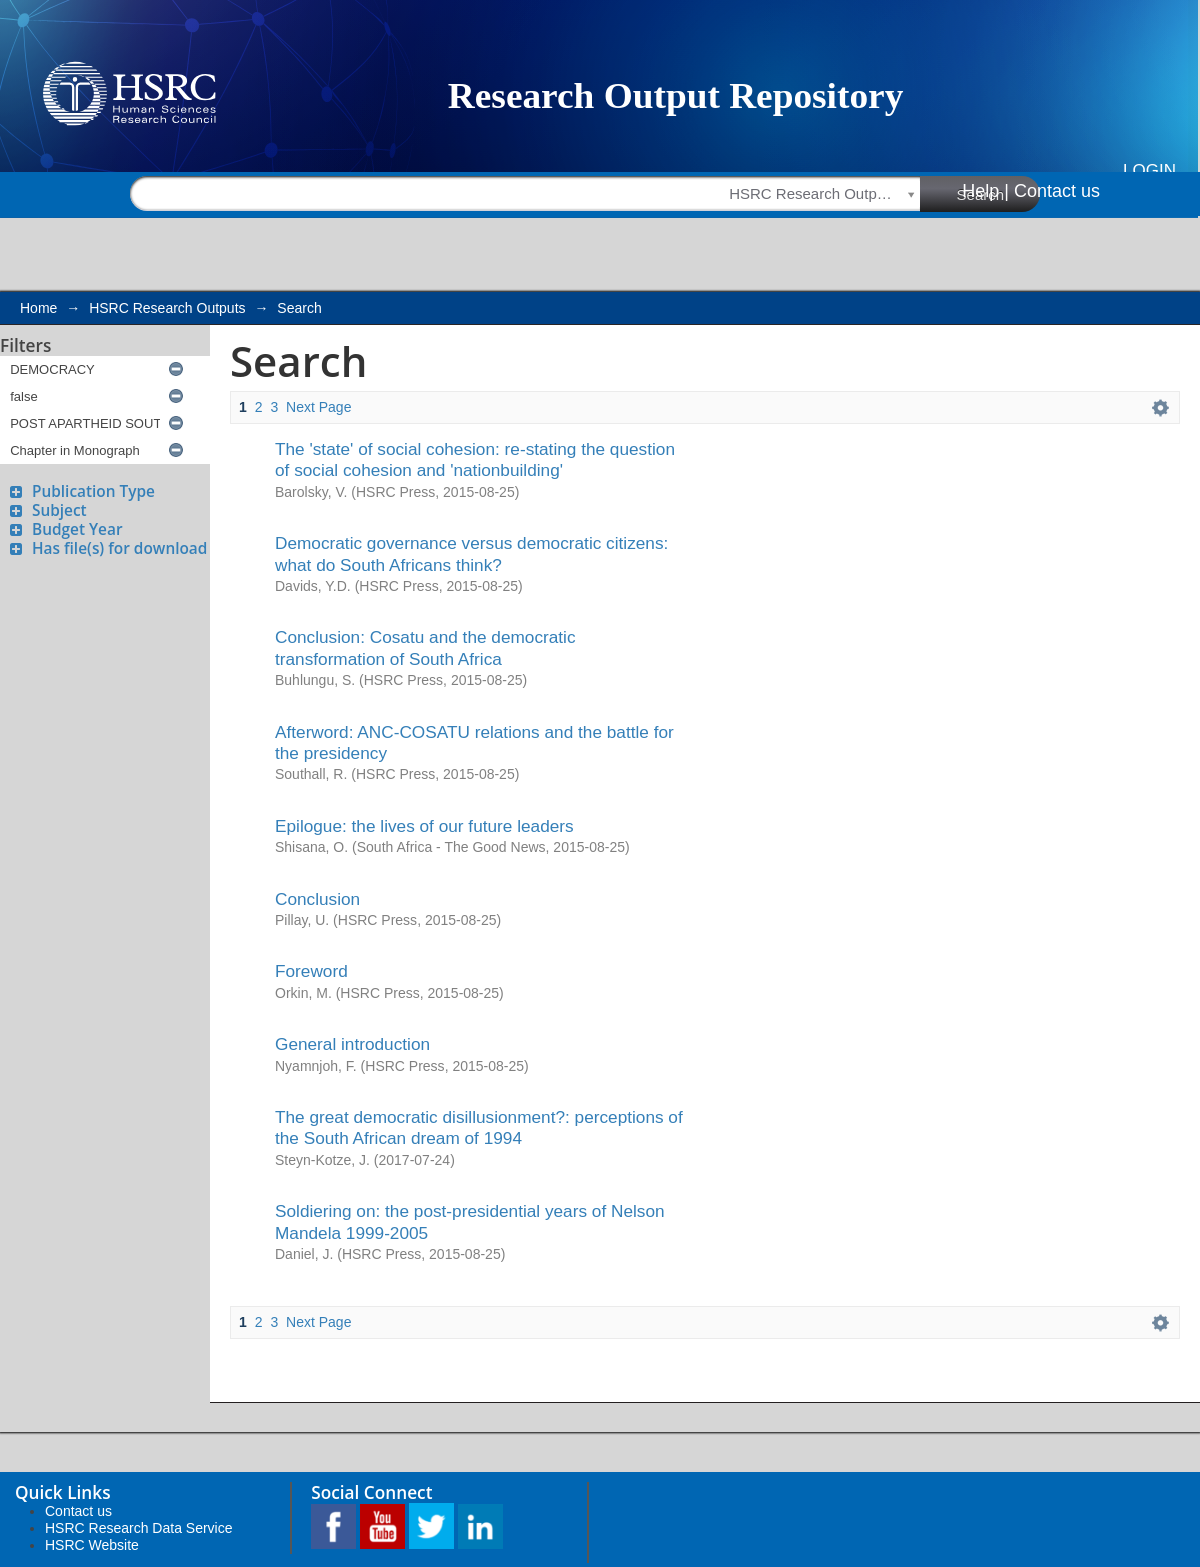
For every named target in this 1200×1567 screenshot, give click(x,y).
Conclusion (317, 899)
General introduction (352, 1044)
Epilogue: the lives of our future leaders (424, 826)
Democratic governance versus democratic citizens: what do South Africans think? (471, 553)
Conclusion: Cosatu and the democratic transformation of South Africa (425, 647)
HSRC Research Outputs (167, 308)
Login (1149, 170)
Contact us (1057, 191)
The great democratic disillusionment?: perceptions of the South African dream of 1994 (479, 1127)
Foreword (311, 971)
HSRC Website (92, 1545)
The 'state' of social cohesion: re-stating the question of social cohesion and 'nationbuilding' (475, 459)
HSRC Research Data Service (139, 1528)
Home (38, 308)
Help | (985, 191)
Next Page (318, 407)
